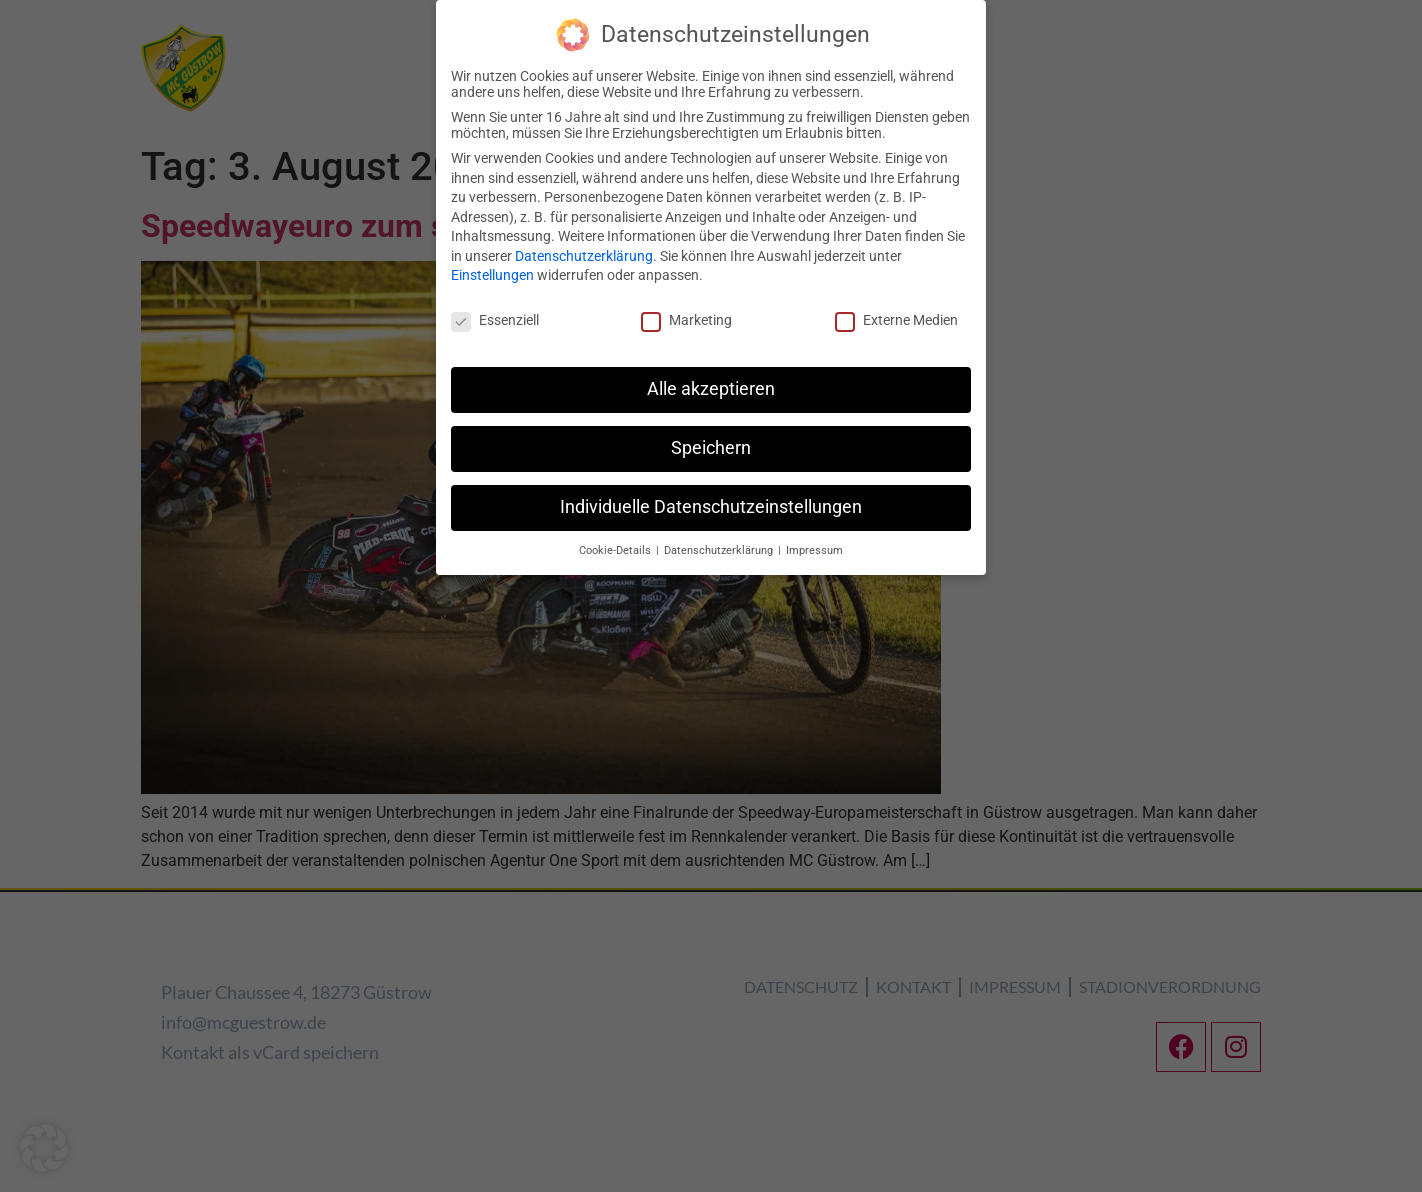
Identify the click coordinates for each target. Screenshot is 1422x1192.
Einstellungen (492, 275)
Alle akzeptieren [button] (711, 388)
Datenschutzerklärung (584, 255)
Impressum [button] (814, 549)
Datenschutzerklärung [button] (720, 549)
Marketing (686, 320)
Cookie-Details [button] (616, 549)
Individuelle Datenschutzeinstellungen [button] (711, 506)
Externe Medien (896, 320)
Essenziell (495, 320)
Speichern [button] (711, 447)
